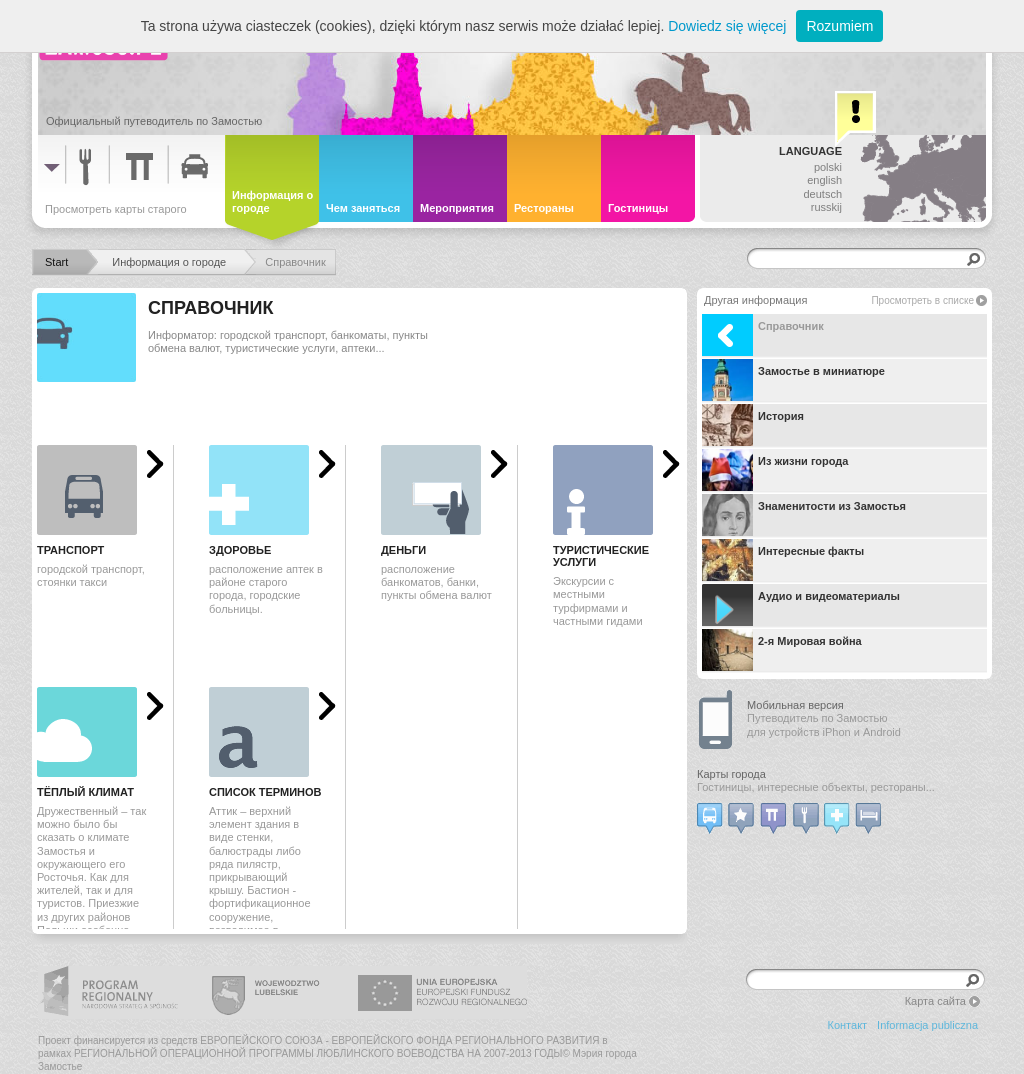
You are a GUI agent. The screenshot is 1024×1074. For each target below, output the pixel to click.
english (824, 180)
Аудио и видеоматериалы (801, 605)
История (753, 425)
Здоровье (240, 550)
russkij (826, 207)
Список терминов (265, 792)
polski (828, 167)
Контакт (848, 1025)
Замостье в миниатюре (793, 380)
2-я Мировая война (782, 650)
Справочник (763, 335)
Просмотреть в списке (922, 300)
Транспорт (70, 550)
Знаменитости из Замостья (804, 515)
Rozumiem (839, 26)
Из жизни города (775, 470)
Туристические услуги (601, 556)
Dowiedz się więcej (727, 26)
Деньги (403, 550)
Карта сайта (935, 1001)
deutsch (822, 194)
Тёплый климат (85, 792)
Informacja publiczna (927, 1025)
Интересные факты (783, 560)
